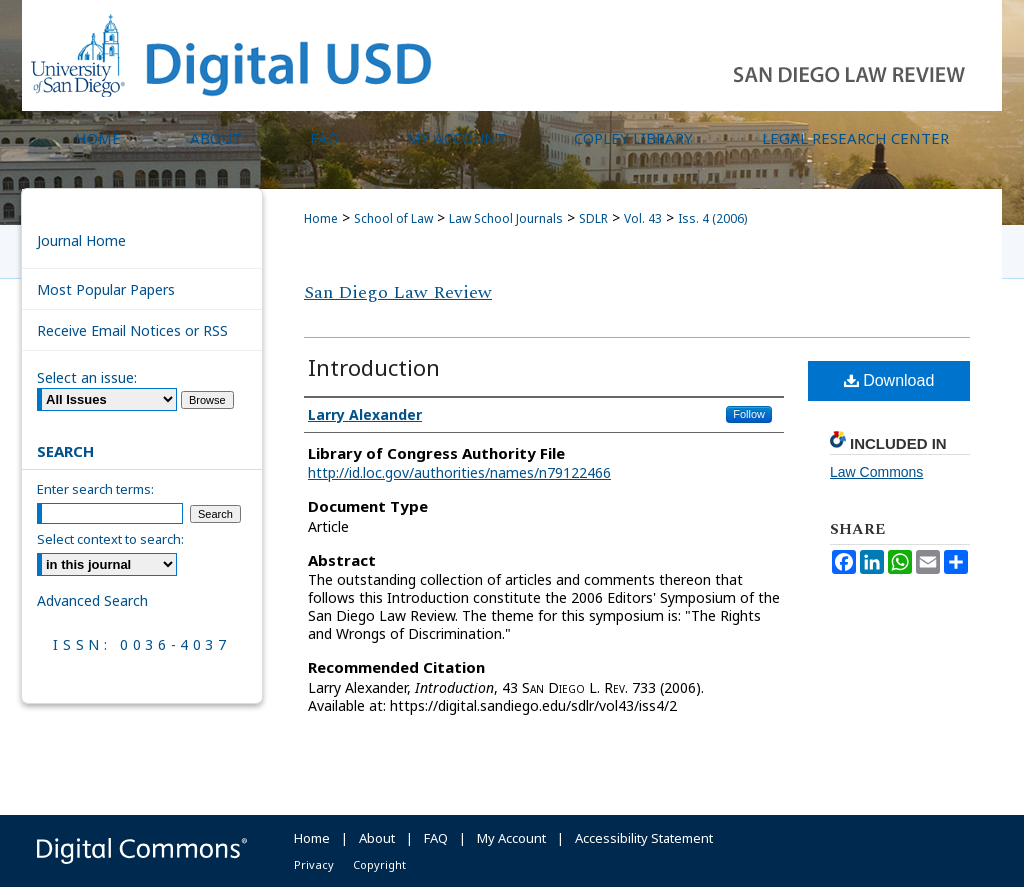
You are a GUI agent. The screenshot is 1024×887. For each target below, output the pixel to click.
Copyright (379, 864)
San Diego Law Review (398, 292)
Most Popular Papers (106, 289)
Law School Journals (506, 218)
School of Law (393, 218)
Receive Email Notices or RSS (132, 330)
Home (321, 218)
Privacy (314, 864)
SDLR (593, 218)
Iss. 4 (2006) (712, 218)
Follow (749, 414)
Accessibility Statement (644, 838)
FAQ (436, 838)
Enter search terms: (95, 489)
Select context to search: (110, 539)
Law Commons (876, 472)
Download (889, 380)
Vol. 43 (643, 218)
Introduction (374, 367)
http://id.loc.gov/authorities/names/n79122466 (459, 472)
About (377, 838)
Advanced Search (92, 600)
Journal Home (81, 240)
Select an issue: (87, 377)
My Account (511, 838)
